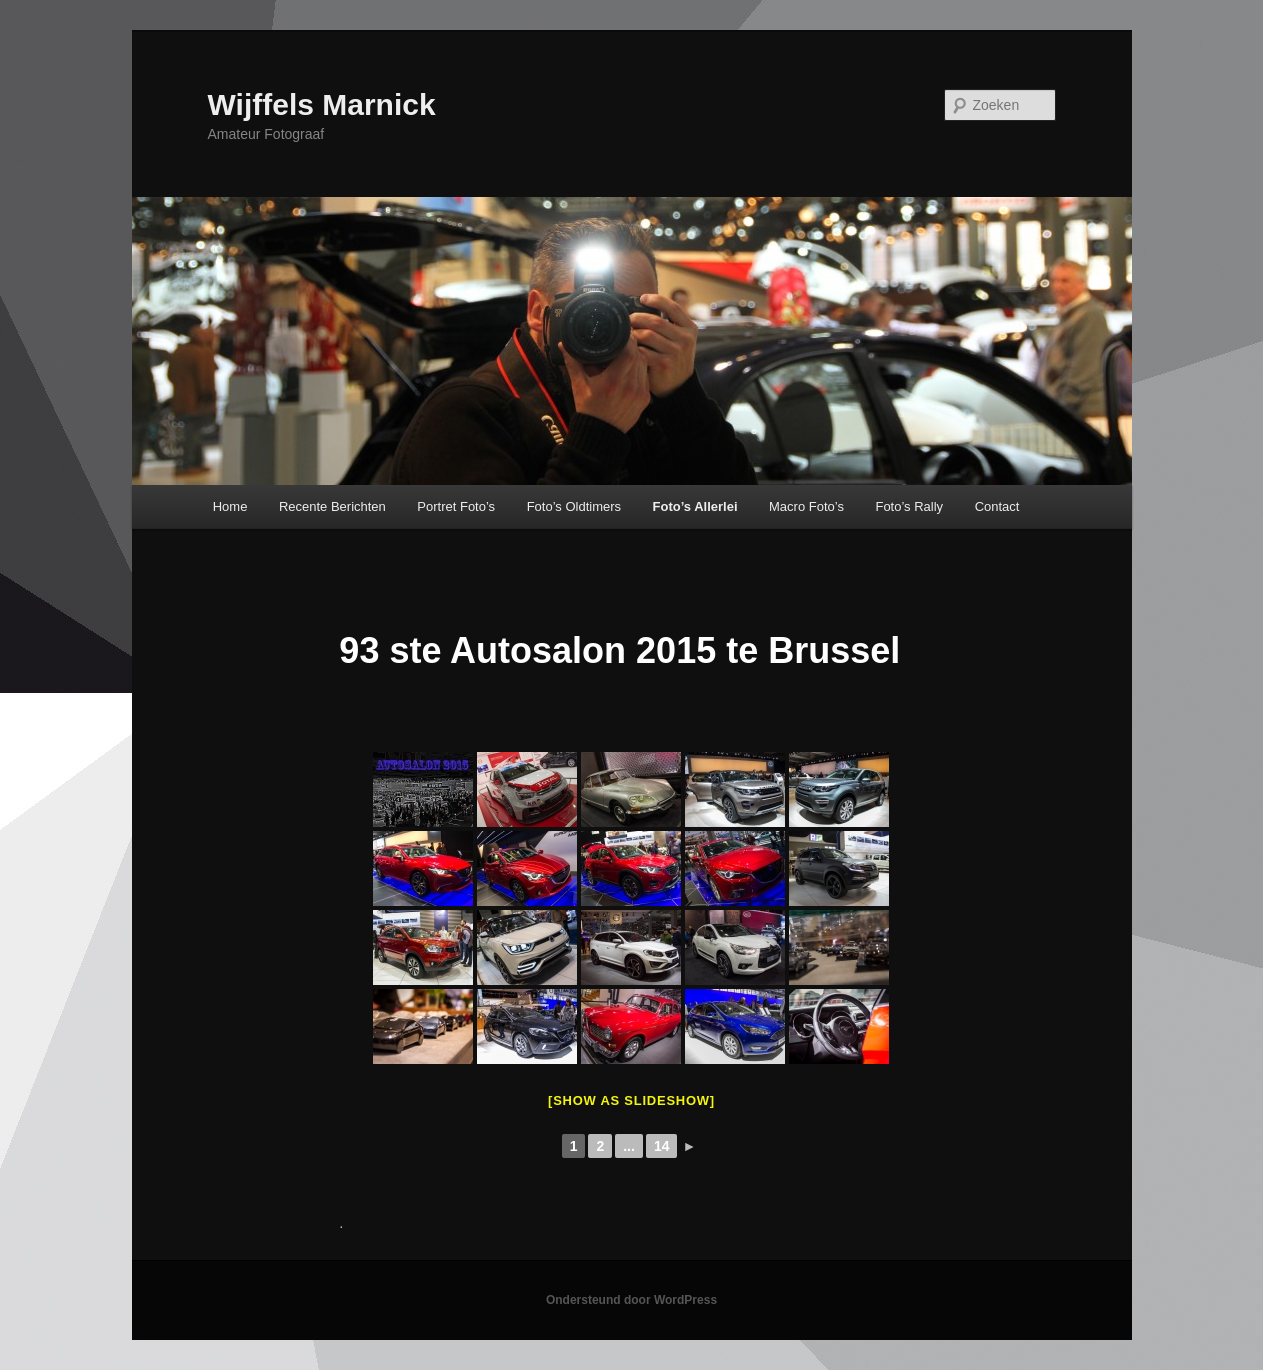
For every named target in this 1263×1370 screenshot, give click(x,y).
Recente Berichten (332, 506)
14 (662, 1146)
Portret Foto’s (456, 506)
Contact (997, 506)
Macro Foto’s (806, 506)
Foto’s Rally (909, 506)
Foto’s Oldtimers (574, 506)
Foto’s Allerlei (695, 506)
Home (230, 506)
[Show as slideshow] (631, 1100)
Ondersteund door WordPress (631, 1300)
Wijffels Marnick (322, 104)
